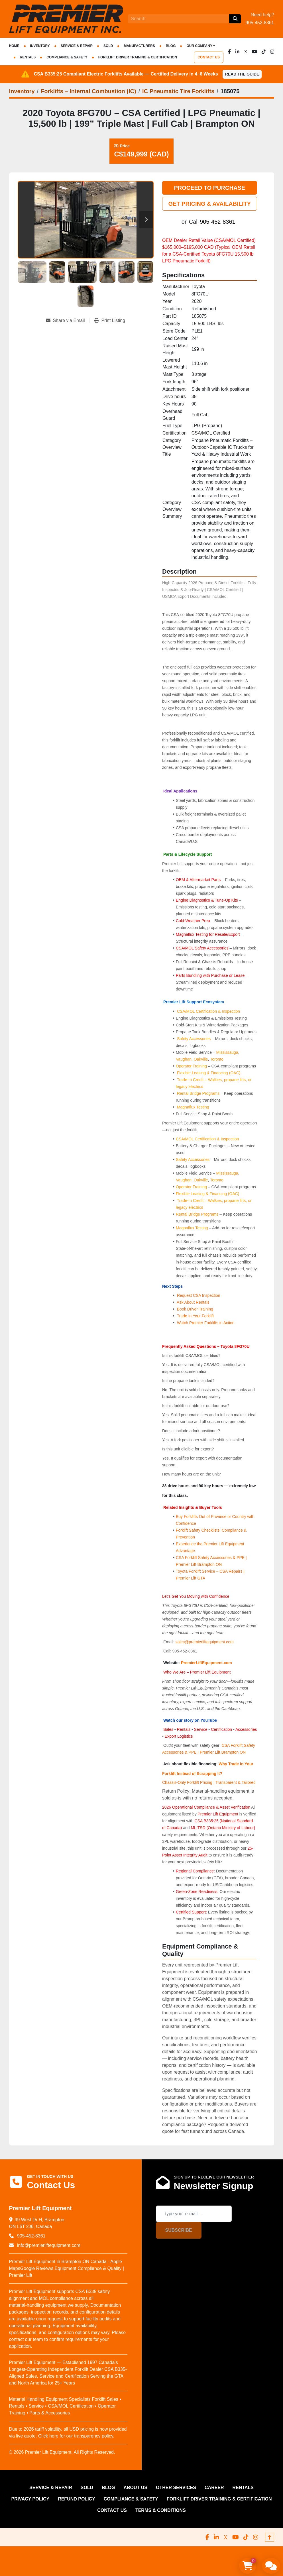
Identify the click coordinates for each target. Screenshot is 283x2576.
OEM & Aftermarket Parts (199, 879)
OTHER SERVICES (176, 2487)
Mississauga (227, 1052)
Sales (168, 1729)
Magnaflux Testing (193, 1107)
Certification (222, 1729)
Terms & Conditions (160, 2510)
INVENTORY (40, 46)
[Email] (194, 2214)
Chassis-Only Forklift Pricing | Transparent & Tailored (209, 1782)
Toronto (216, 1059)
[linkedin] (237, 51)
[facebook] (229, 51)
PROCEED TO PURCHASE (209, 188)
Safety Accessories (194, 1038)
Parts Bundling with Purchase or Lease (210, 975)
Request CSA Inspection (198, 1295)
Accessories (246, 1729)
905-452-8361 (260, 22)
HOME (14, 46)
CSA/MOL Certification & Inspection (208, 1011)
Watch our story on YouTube (190, 1720)
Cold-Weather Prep (193, 920)
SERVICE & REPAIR (77, 46)
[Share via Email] (67, 320)
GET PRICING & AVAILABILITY (209, 204)
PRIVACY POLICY (30, 2498)
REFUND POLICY (76, 2498)
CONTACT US (209, 57)
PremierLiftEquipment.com (206, 1662)
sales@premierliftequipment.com (205, 1642)
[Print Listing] (109, 320)
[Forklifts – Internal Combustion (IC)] (88, 91)
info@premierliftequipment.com (48, 2245)
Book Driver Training (194, 1309)
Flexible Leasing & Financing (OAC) (209, 1073)
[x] (245, 51)
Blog (171, 46)
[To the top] (269, 2537)
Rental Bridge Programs (199, 1093)
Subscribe (178, 2230)
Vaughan (184, 1059)
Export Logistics (179, 1736)
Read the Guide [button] (242, 74)
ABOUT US (135, 2487)
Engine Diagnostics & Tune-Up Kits (207, 900)
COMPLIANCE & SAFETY (66, 57)
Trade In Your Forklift (195, 1316)
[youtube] (254, 51)
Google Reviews (37, 2268)
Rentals (183, 1729)
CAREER (214, 2487)
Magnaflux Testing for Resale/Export (208, 934)
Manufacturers (139, 46)
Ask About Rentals (192, 1302)
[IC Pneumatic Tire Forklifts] (178, 91)
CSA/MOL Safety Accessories (202, 948)
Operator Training (192, 1066)
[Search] (178, 18)
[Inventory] (22, 91)
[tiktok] (264, 51)
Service (200, 1729)
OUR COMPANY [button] (199, 46)
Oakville (201, 1059)
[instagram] (272, 51)
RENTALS (28, 57)
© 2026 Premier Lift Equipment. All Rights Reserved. (62, 2452)
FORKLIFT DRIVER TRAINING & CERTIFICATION (137, 57)
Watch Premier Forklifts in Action (206, 1322)
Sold (108, 46)
